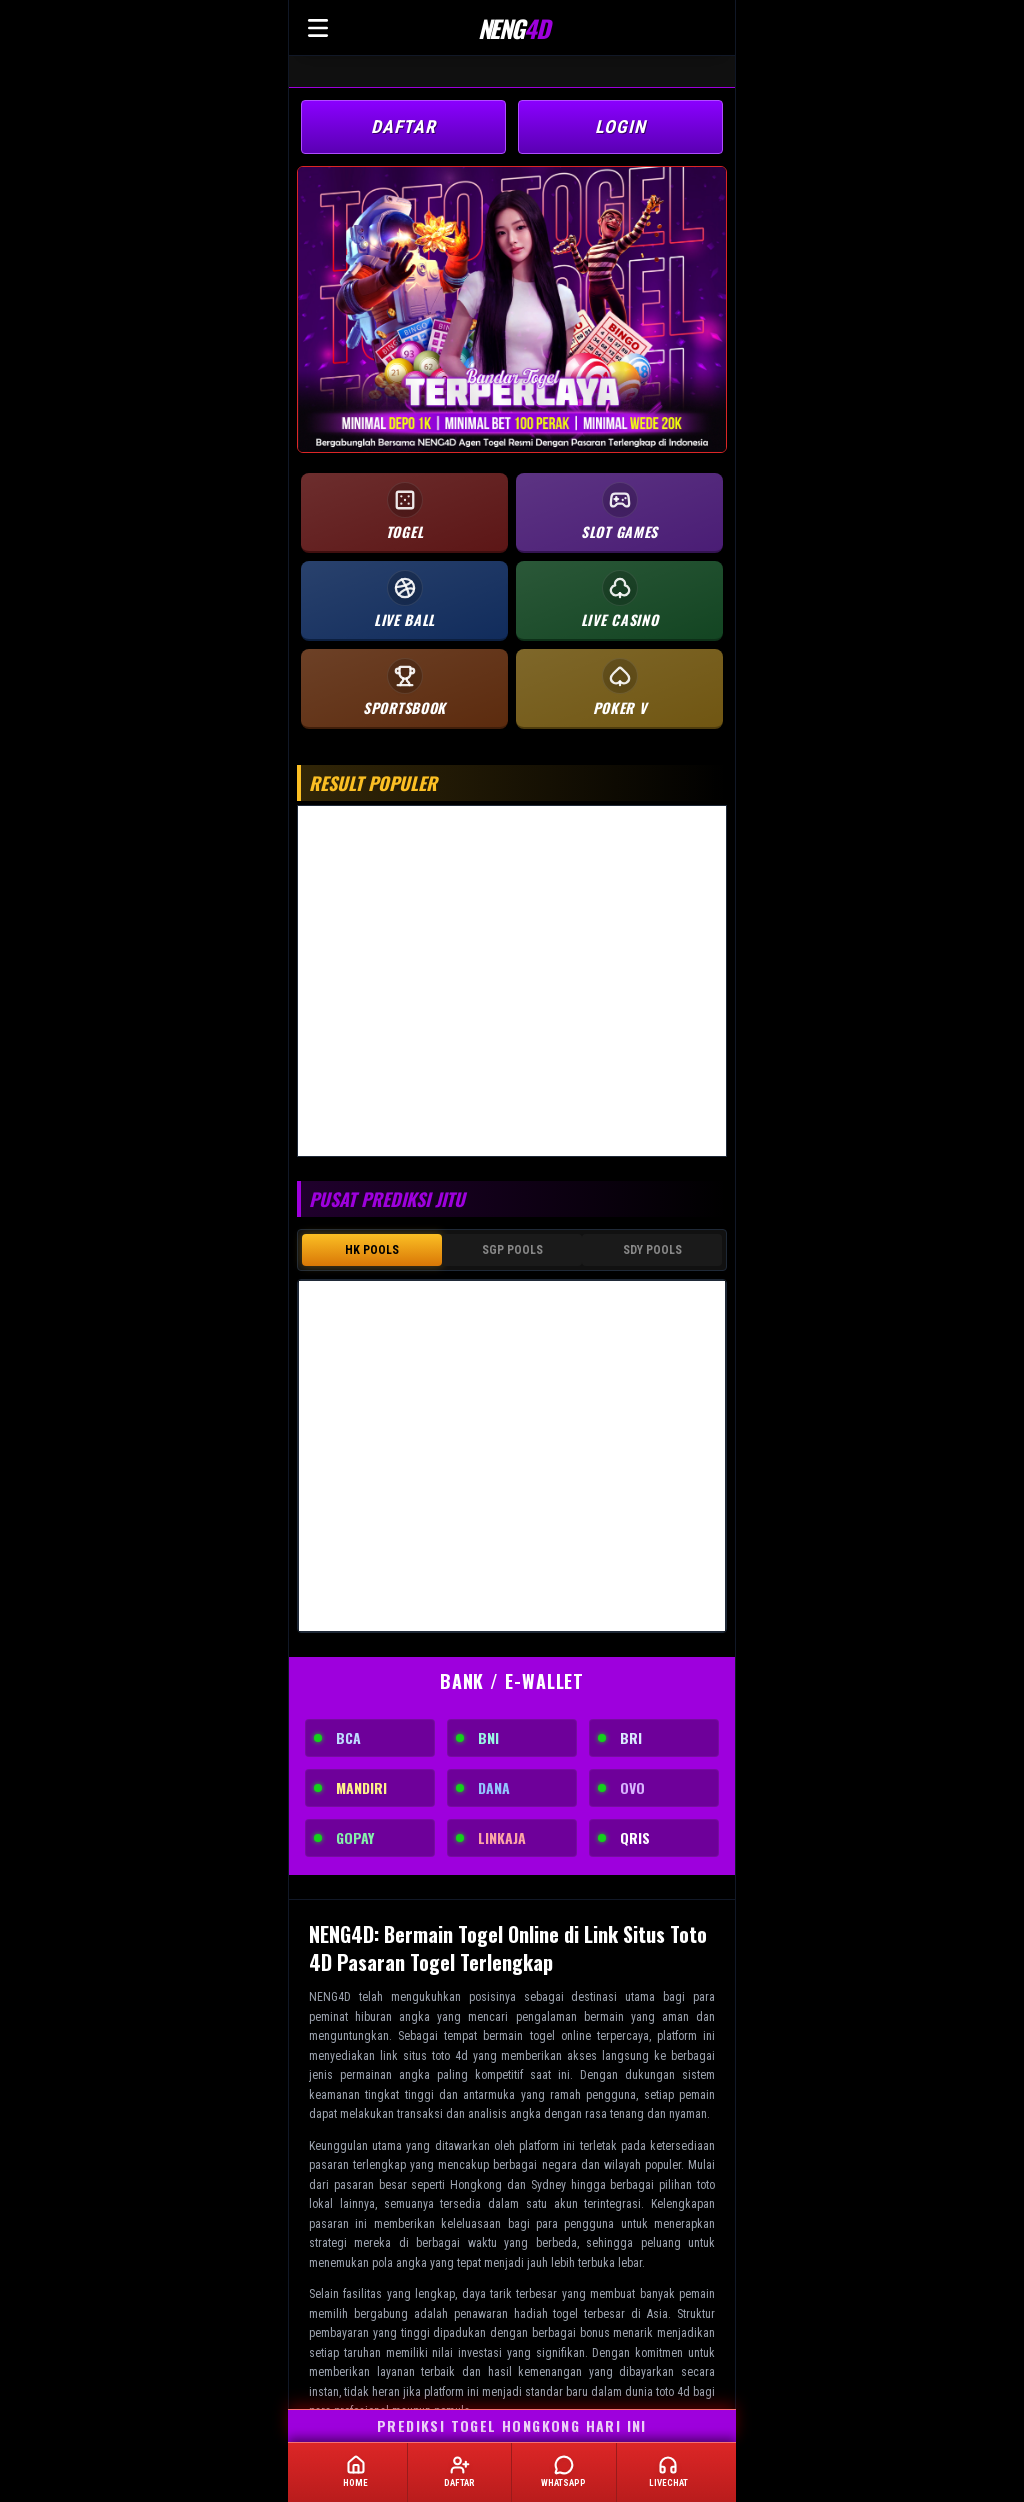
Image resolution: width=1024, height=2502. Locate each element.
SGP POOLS (512, 1250)
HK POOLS (372, 1250)
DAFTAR (403, 126)
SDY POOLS (652, 1250)
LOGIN (620, 126)
